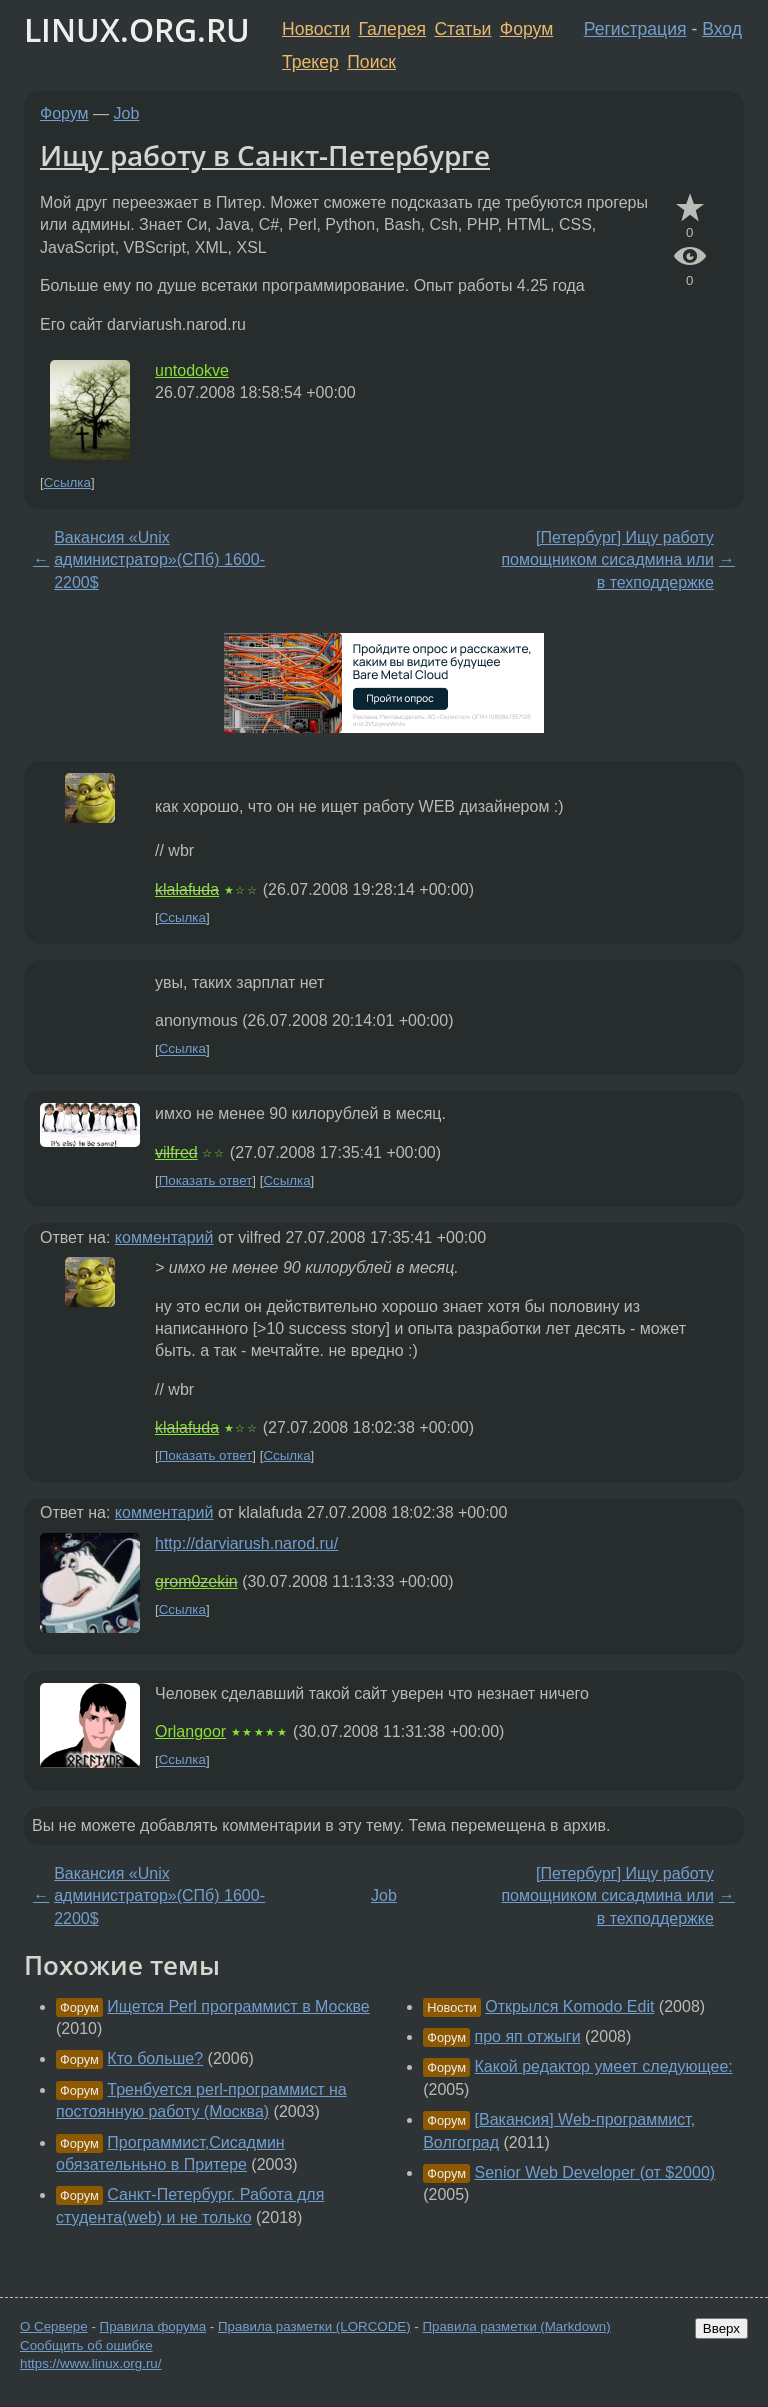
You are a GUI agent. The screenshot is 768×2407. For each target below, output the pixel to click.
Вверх (721, 2328)
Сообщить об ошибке (86, 2345)
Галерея (392, 29)
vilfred (176, 1152)
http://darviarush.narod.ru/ (246, 1543)
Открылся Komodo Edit (569, 2006)
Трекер (310, 62)
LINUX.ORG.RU (137, 29)
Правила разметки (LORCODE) (314, 2326)
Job (127, 113)
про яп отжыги (528, 2036)
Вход (722, 29)
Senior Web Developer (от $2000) (595, 2172)
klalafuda (187, 889)
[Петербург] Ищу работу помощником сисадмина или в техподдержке (607, 560)
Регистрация (635, 29)
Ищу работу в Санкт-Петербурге (265, 155)
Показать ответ (206, 1180)
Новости (316, 29)
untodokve (192, 370)
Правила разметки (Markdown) (516, 2326)
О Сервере (54, 2326)
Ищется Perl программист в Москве (238, 2006)
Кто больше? (155, 2058)
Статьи (462, 29)
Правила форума (153, 2326)
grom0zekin (196, 1581)
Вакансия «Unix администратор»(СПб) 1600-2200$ (159, 560)
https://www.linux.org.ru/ (90, 2363)
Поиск (371, 62)
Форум (526, 29)
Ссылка (67, 482)
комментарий (164, 1237)
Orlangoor (190, 1731)
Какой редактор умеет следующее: (604, 2066)
